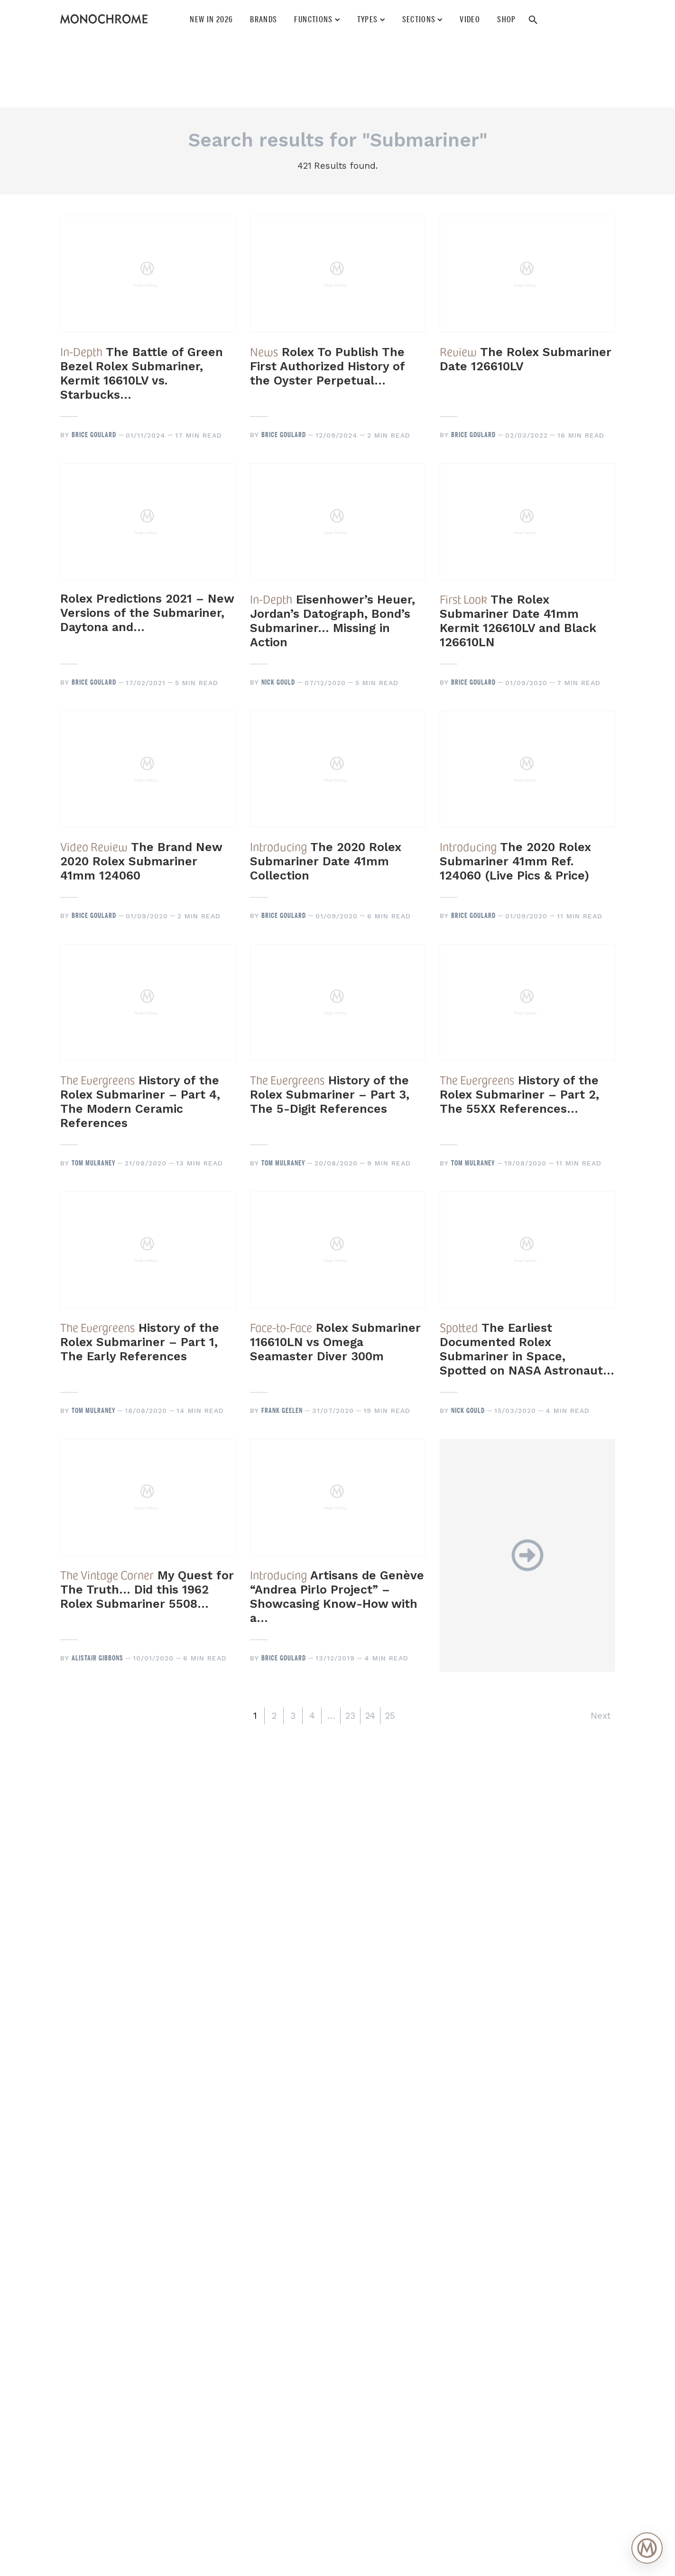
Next (600, 1715)
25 (390, 1715)
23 (350, 1715)
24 (370, 1715)
